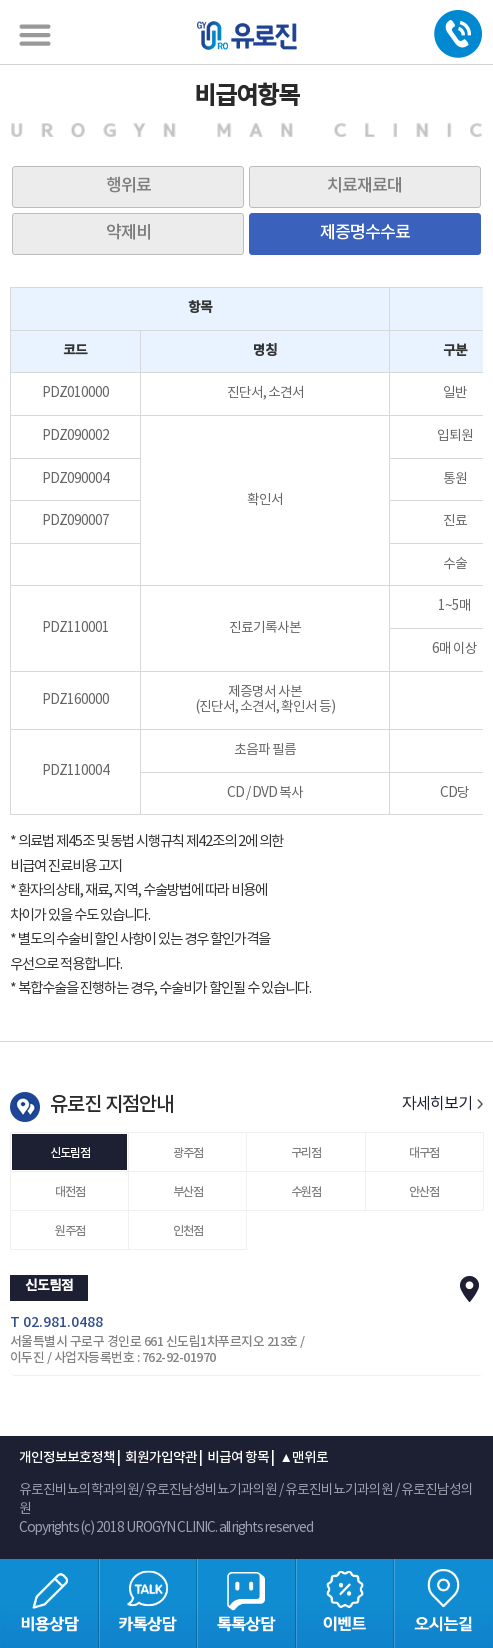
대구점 (424, 1153)
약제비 (128, 233)
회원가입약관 (161, 1458)
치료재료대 (364, 186)
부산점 (188, 1192)
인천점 (188, 1231)
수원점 (306, 1192)
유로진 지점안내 (111, 1105)
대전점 (70, 1192)
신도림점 (70, 1153)
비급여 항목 (238, 1458)
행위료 (128, 186)
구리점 (306, 1153)
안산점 (424, 1192)
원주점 (70, 1231)
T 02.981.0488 (56, 1322)
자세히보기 (442, 1104)
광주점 (188, 1153)
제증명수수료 (365, 233)
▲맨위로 (303, 1458)
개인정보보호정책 (67, 1458)
